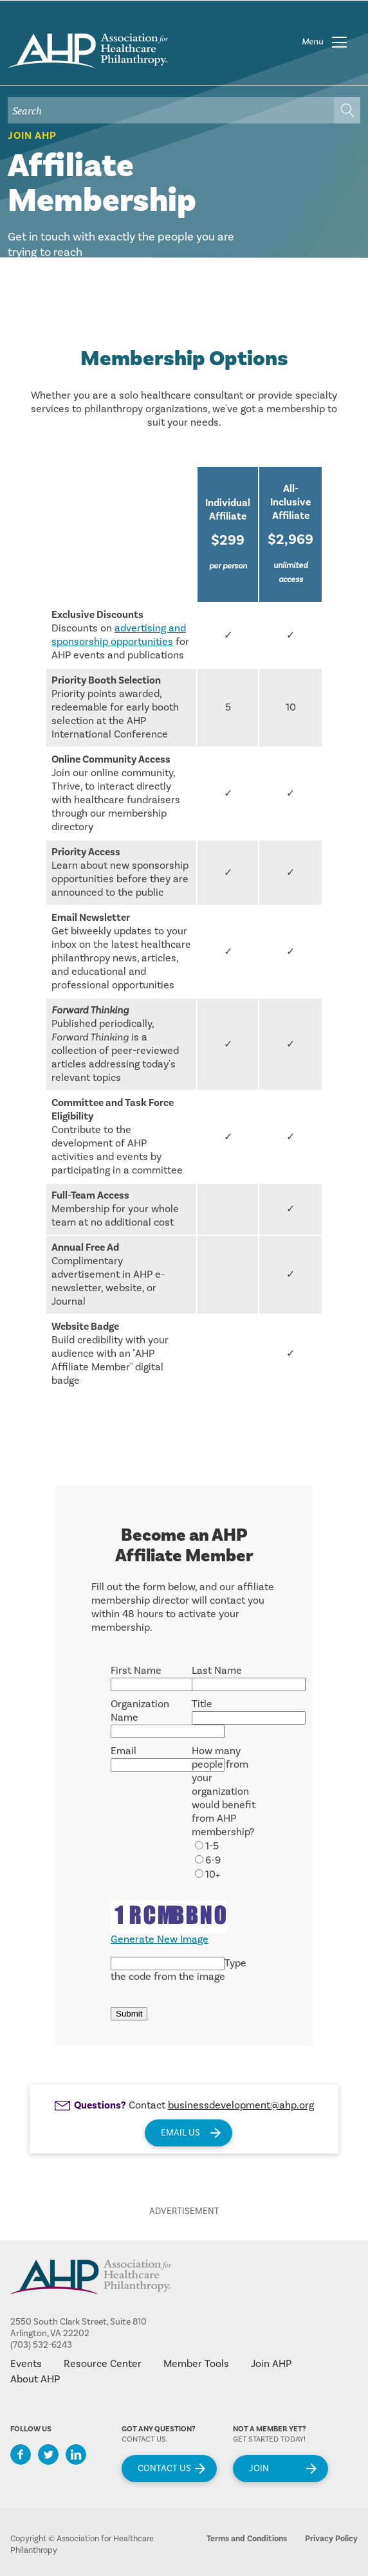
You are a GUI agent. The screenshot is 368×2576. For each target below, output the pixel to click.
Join (259, 2468)
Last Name (217, 1670)
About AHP (35, 2379)
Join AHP (32, 135)
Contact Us (164, 2468)
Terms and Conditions (247, 2539)
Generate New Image (159, 1939)
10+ (212, 1874)
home (88, 50)
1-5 (212, 1846)
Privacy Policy (331, 2539)
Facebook (20, 2454)
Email (123, 1751)
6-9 (213, 1860)
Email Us (180, 2133)
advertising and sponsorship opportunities (118, 635)
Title (202, 1704)
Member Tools (196, 2363)
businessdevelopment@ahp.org (241, 2105)
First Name (136, 1670)
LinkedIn (76, 2454)
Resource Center (103, 2363)
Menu (313, 42)
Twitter (48, 2454)
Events (26, 2363)
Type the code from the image (178, 1970)
